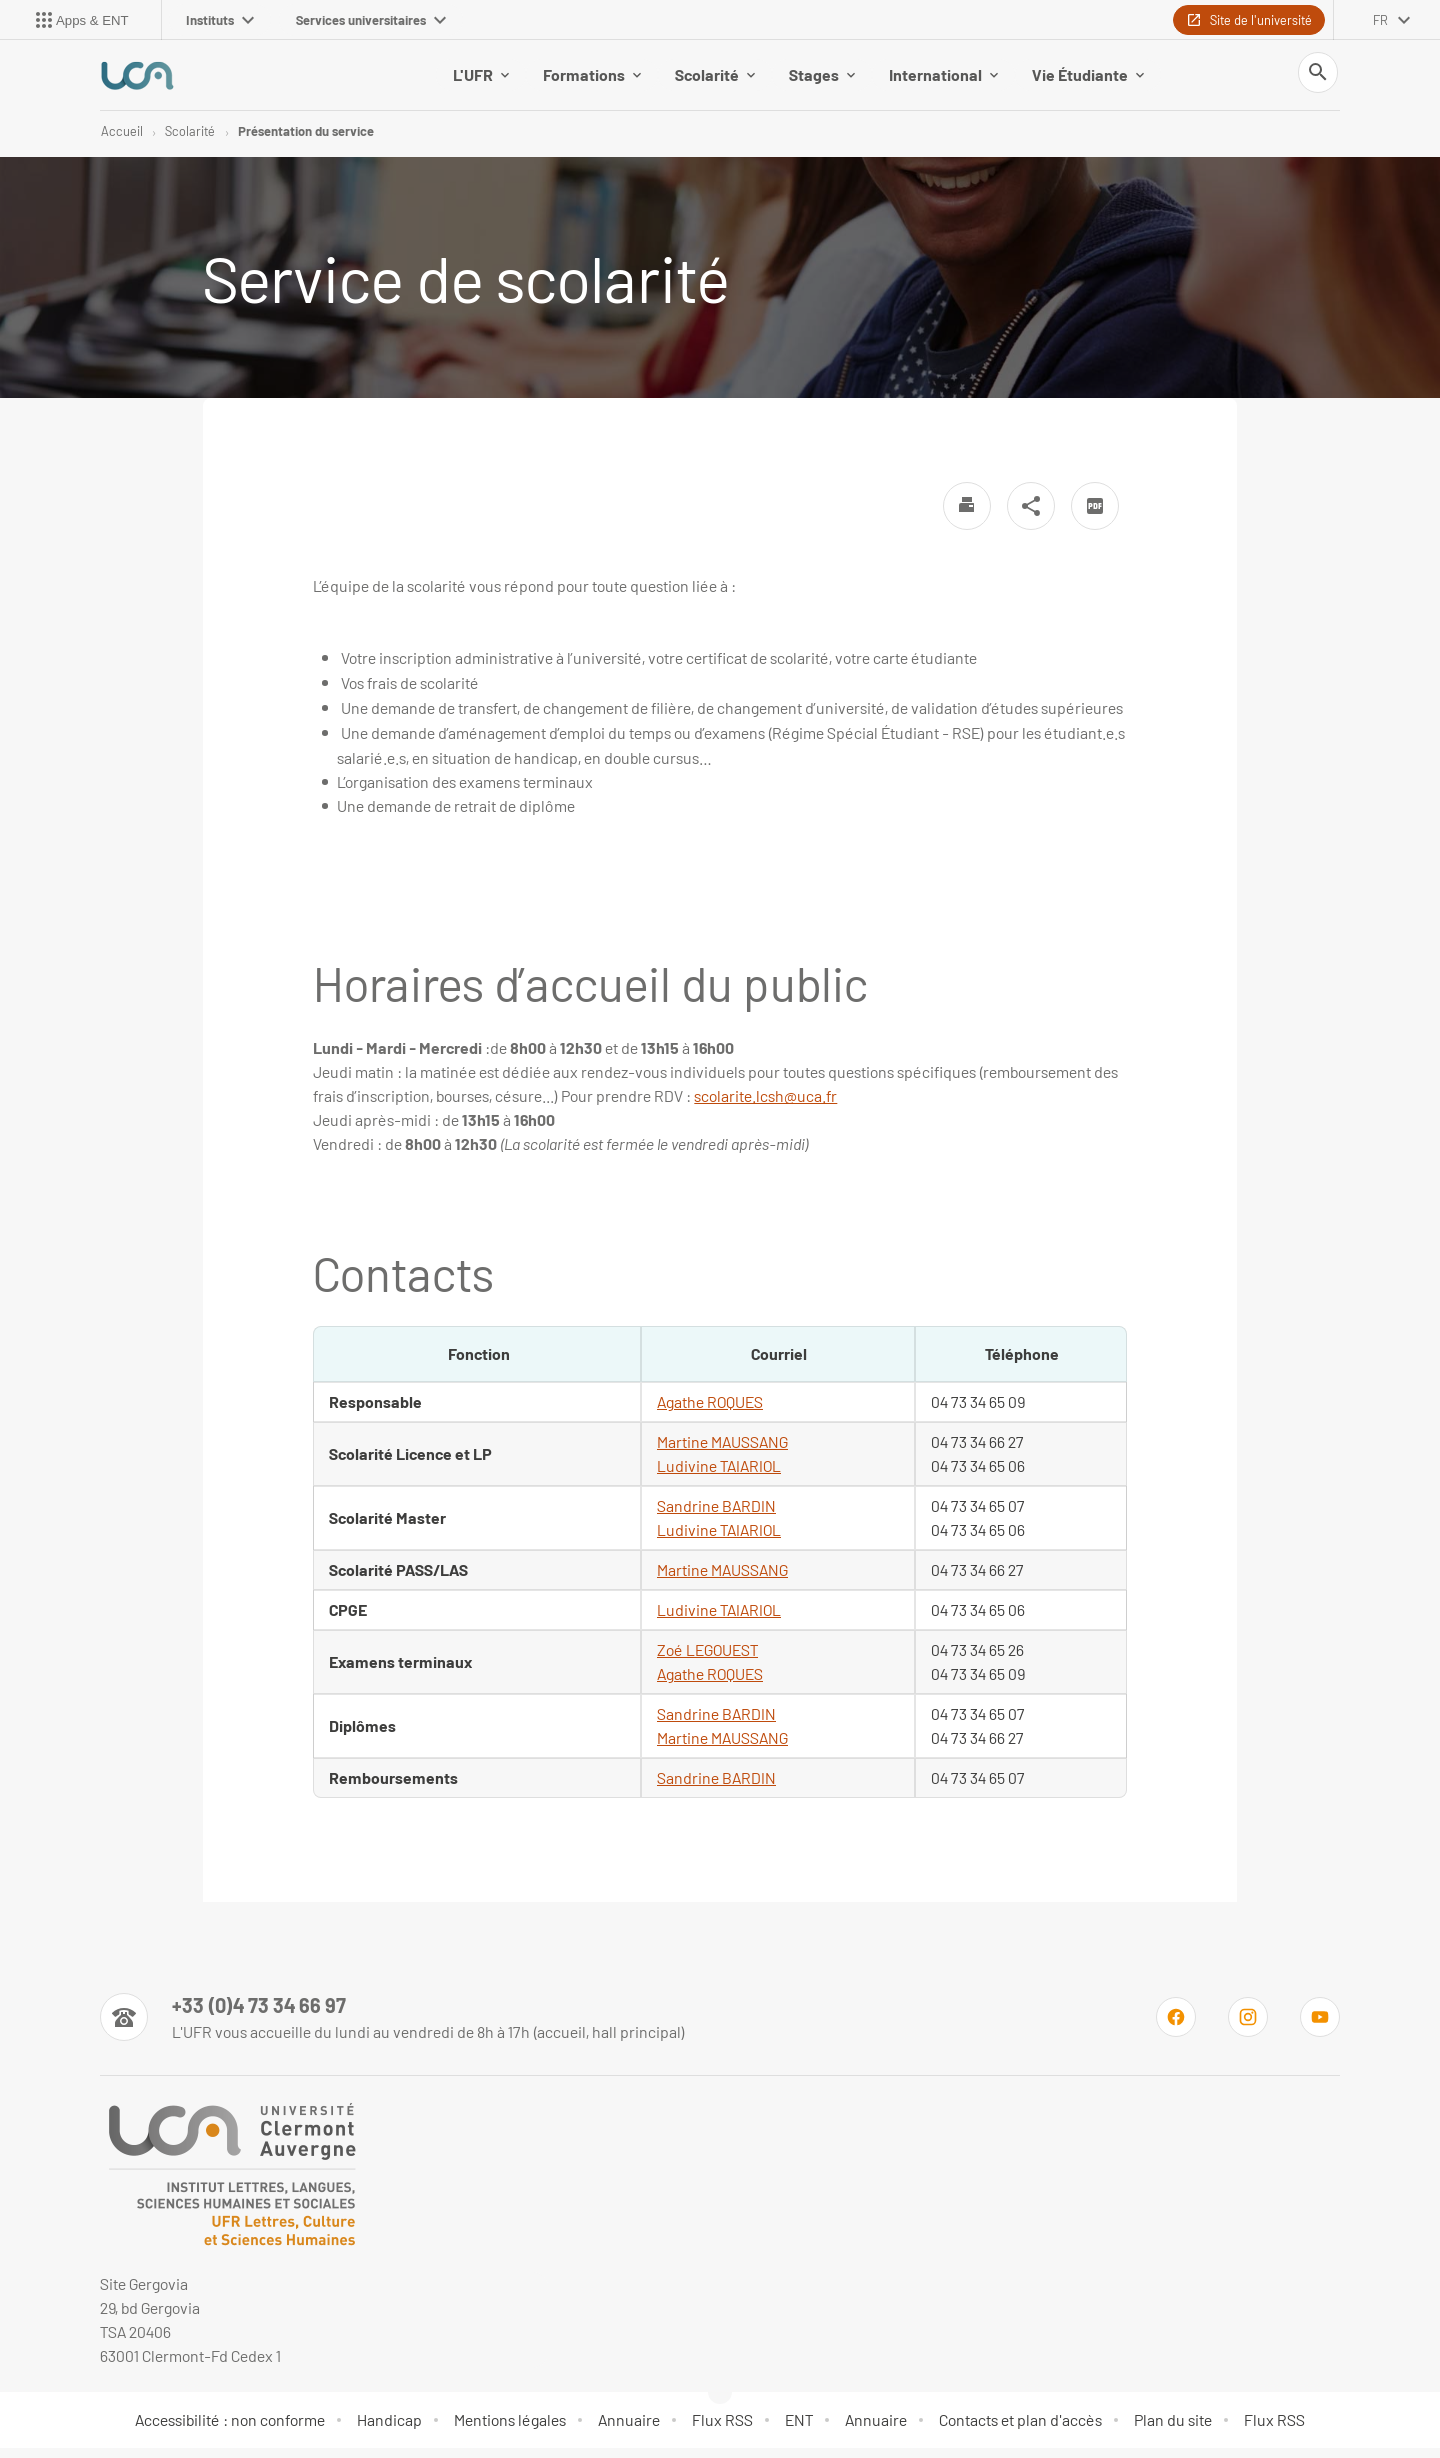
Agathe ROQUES (710, 1411)
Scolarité (715, 79)
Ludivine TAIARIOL (719, 1539)
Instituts (220, 20)
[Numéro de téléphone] (392, 2027)
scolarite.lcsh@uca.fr (765, 1105)
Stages (822, 79)
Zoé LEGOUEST (707, 1659)
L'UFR (481, 79)
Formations (592, 79)
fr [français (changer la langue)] (1380, 20)
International (943, 79)
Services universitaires (371, 20)
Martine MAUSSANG (722, 1579)
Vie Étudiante (1088, 79)
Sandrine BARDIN (716, 1515)
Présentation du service (306, 140)
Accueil (122, 140)
